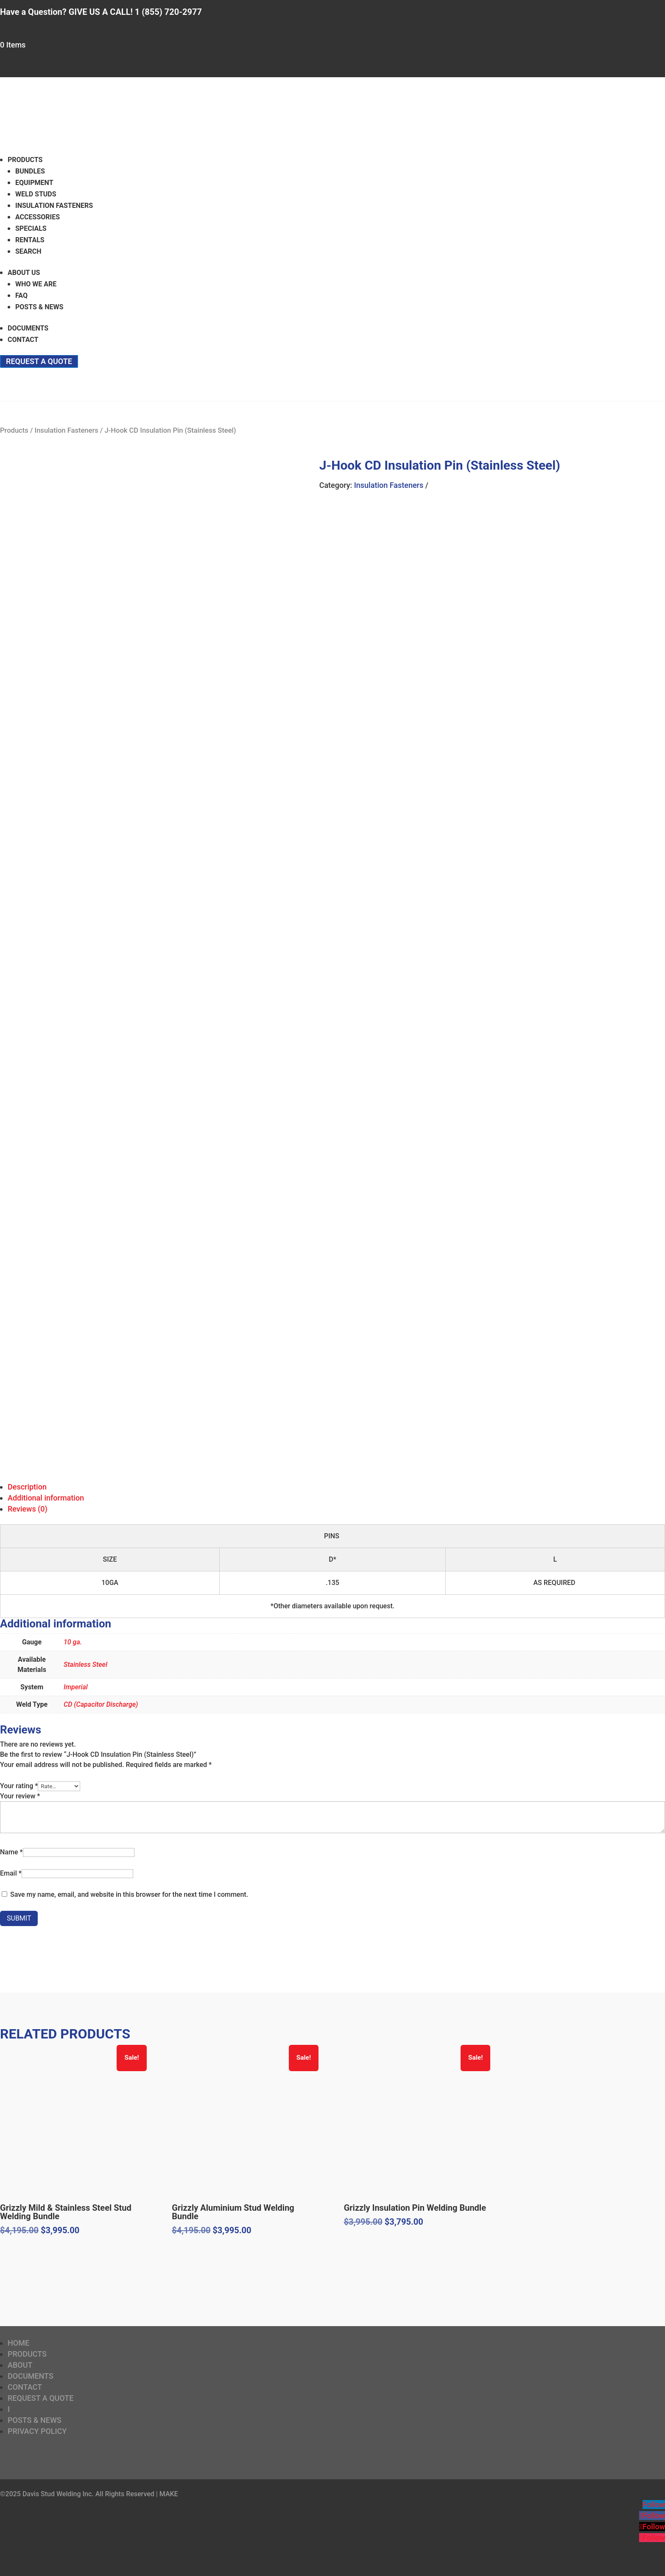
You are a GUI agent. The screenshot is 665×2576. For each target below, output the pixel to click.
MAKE (168, 2494)
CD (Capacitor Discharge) (101, 1704)
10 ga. (73, 1642)
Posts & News (39, 307)
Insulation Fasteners (54, 206)
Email (11, 1873)
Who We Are (35, 284)
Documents (28, 328)
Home (18, 2342)
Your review (20, 1796)
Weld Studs (35, 194)
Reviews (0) (28, 1508)
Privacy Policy (37, 2431)
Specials (31, 228)
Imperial (76, 1687)
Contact (23, 340)
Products (25, 160)
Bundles (30, 171)
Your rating (19, 1786)
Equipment (34, 183)
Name (11, 1852)
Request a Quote (39, 361)
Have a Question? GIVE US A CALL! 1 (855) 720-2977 (101, 12)
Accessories (37, 217)
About (20, 2364)
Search (28, 251)
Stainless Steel (85, 1664)
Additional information (46, 1497)
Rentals (30, 240)
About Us (24, 273)
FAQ (21, 295)
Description (27, 1486)
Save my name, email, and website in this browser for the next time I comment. (129, 1894)
